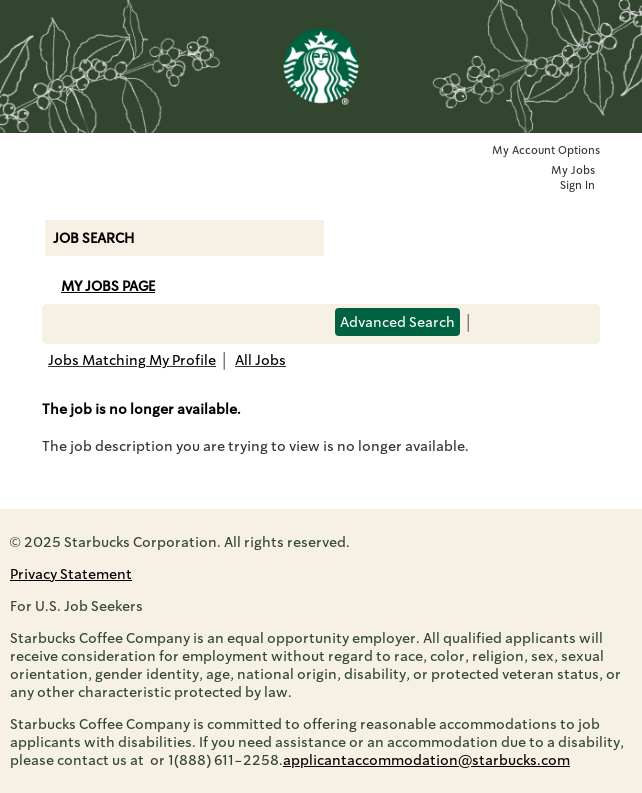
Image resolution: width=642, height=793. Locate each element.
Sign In (577, 185)
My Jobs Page (108, 286)
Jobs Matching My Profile (132, 360)
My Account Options (546, 150)
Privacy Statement (71, 574)
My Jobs (573, 170)
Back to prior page (353, 373)
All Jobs (260, 360)
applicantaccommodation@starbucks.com (426, 760)
